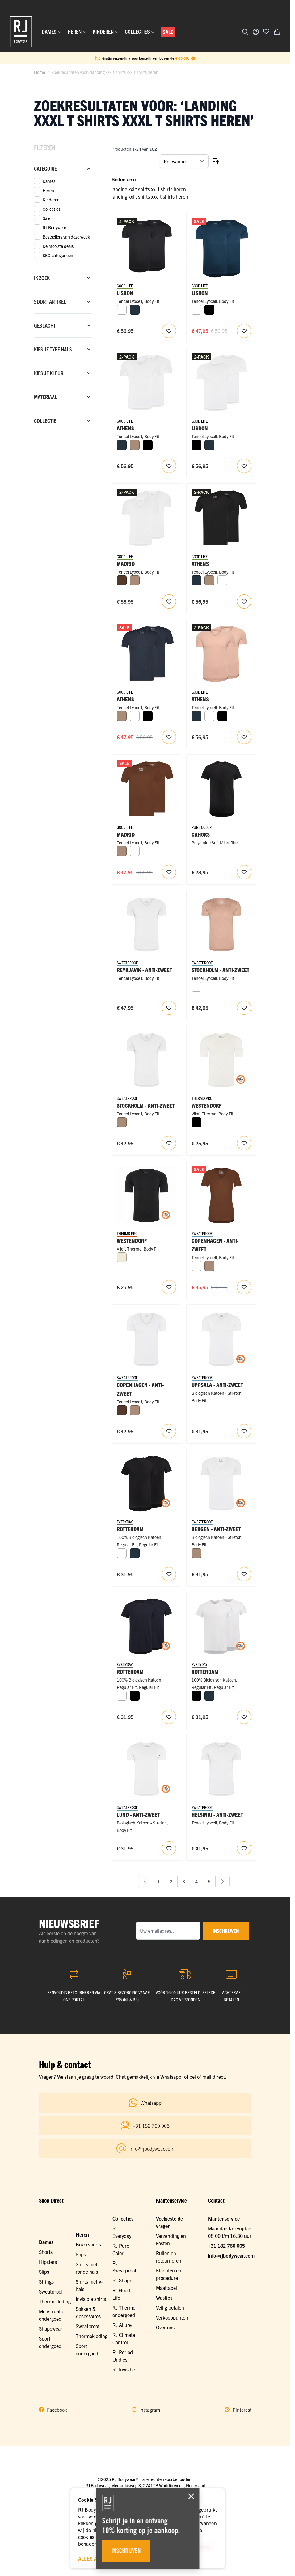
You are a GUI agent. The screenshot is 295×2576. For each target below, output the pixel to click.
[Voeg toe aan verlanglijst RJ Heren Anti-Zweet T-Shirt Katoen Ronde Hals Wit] (169, 1848)
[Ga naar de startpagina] (21, 31)
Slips (44, 2271)
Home (39, 72)
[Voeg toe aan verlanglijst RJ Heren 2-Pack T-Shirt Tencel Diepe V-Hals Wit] (169, 601)
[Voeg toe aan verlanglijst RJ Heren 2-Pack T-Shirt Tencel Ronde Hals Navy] (244, 331)
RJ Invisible (124, 2369)
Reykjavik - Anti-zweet (144, 969)
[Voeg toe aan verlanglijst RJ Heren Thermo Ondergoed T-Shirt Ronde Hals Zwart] (169, 1287)
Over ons (165, 2327)
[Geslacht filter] (63, 325)
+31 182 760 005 (226, 2245)
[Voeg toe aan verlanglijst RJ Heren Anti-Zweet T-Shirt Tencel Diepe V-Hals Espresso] (244, 1287)
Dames (46, 2242)
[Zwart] (209, 310)
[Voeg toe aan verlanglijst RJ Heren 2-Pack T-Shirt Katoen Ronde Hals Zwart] (169, 1574)
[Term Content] (193, 58)
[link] (145, 1881)
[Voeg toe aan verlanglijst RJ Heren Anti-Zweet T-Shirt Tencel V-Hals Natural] (244, 1008)
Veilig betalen (170, 2307)
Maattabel (166, 2288)
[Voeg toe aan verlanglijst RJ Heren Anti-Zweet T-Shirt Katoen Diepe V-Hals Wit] (244, 1574)
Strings (46, 2281)
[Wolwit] (122, 1257)
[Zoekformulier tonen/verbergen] (245, 32)
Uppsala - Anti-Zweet (217, 1384)
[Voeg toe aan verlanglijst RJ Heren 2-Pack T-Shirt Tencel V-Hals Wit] (169, 466)
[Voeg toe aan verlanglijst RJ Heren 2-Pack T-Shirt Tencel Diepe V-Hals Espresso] (169, 872)
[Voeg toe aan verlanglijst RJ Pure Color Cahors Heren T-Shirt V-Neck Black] (244, 872)
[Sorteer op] (184, 161)
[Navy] (135, 310)
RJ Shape (122, 2280)
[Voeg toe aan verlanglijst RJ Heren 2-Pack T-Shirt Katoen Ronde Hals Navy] (169, 1717)
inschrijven (226, 1931)
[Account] (255, 32)
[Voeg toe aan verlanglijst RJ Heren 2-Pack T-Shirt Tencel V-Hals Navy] (169, 737)
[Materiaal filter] (63, 397)
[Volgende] (222, 1881)
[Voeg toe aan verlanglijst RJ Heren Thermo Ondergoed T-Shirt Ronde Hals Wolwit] (244, 1143)
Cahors (201, 834)
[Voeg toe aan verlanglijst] (266, 31)
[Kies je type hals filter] (63, 349)
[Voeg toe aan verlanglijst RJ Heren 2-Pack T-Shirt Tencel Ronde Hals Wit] (244, 466)
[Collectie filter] (63, 421)
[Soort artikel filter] (63, 301)
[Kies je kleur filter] (63, 373)
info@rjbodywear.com (231, 2255)
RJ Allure (122, 2325)
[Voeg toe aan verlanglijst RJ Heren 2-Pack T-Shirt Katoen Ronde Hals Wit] (244, 1717)
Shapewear (50, 2328)
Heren (82, 2234)
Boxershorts (88, 2244)
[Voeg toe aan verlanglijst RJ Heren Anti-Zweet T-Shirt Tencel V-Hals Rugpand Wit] (169, 1008)
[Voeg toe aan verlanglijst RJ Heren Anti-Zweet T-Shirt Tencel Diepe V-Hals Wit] (169, 1431)
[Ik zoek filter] (63, 278)
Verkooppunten (172, 2317)
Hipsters (48, 2262)
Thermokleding (55, 2301)
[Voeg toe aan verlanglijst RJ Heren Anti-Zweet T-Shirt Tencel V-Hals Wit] (169, 1143)
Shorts (46, 2252)
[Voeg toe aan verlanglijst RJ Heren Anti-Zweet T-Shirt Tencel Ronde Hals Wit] (244, 1848)
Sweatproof (51, 2291)
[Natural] (135, 445)
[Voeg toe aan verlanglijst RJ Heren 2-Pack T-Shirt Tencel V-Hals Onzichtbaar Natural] (244, 737)
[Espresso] (122, 580)
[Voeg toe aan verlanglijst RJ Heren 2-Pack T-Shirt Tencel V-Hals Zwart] (244, 601)
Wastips (164, 2297)
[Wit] (122, 310)
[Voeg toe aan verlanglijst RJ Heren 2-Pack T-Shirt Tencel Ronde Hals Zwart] (169, 331)
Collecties (122, 2218)
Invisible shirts (91, 2299)
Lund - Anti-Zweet (138, 1814)
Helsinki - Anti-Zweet (217, 1814)
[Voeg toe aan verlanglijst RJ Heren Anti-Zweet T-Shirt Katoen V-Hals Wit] (244, 1431)
